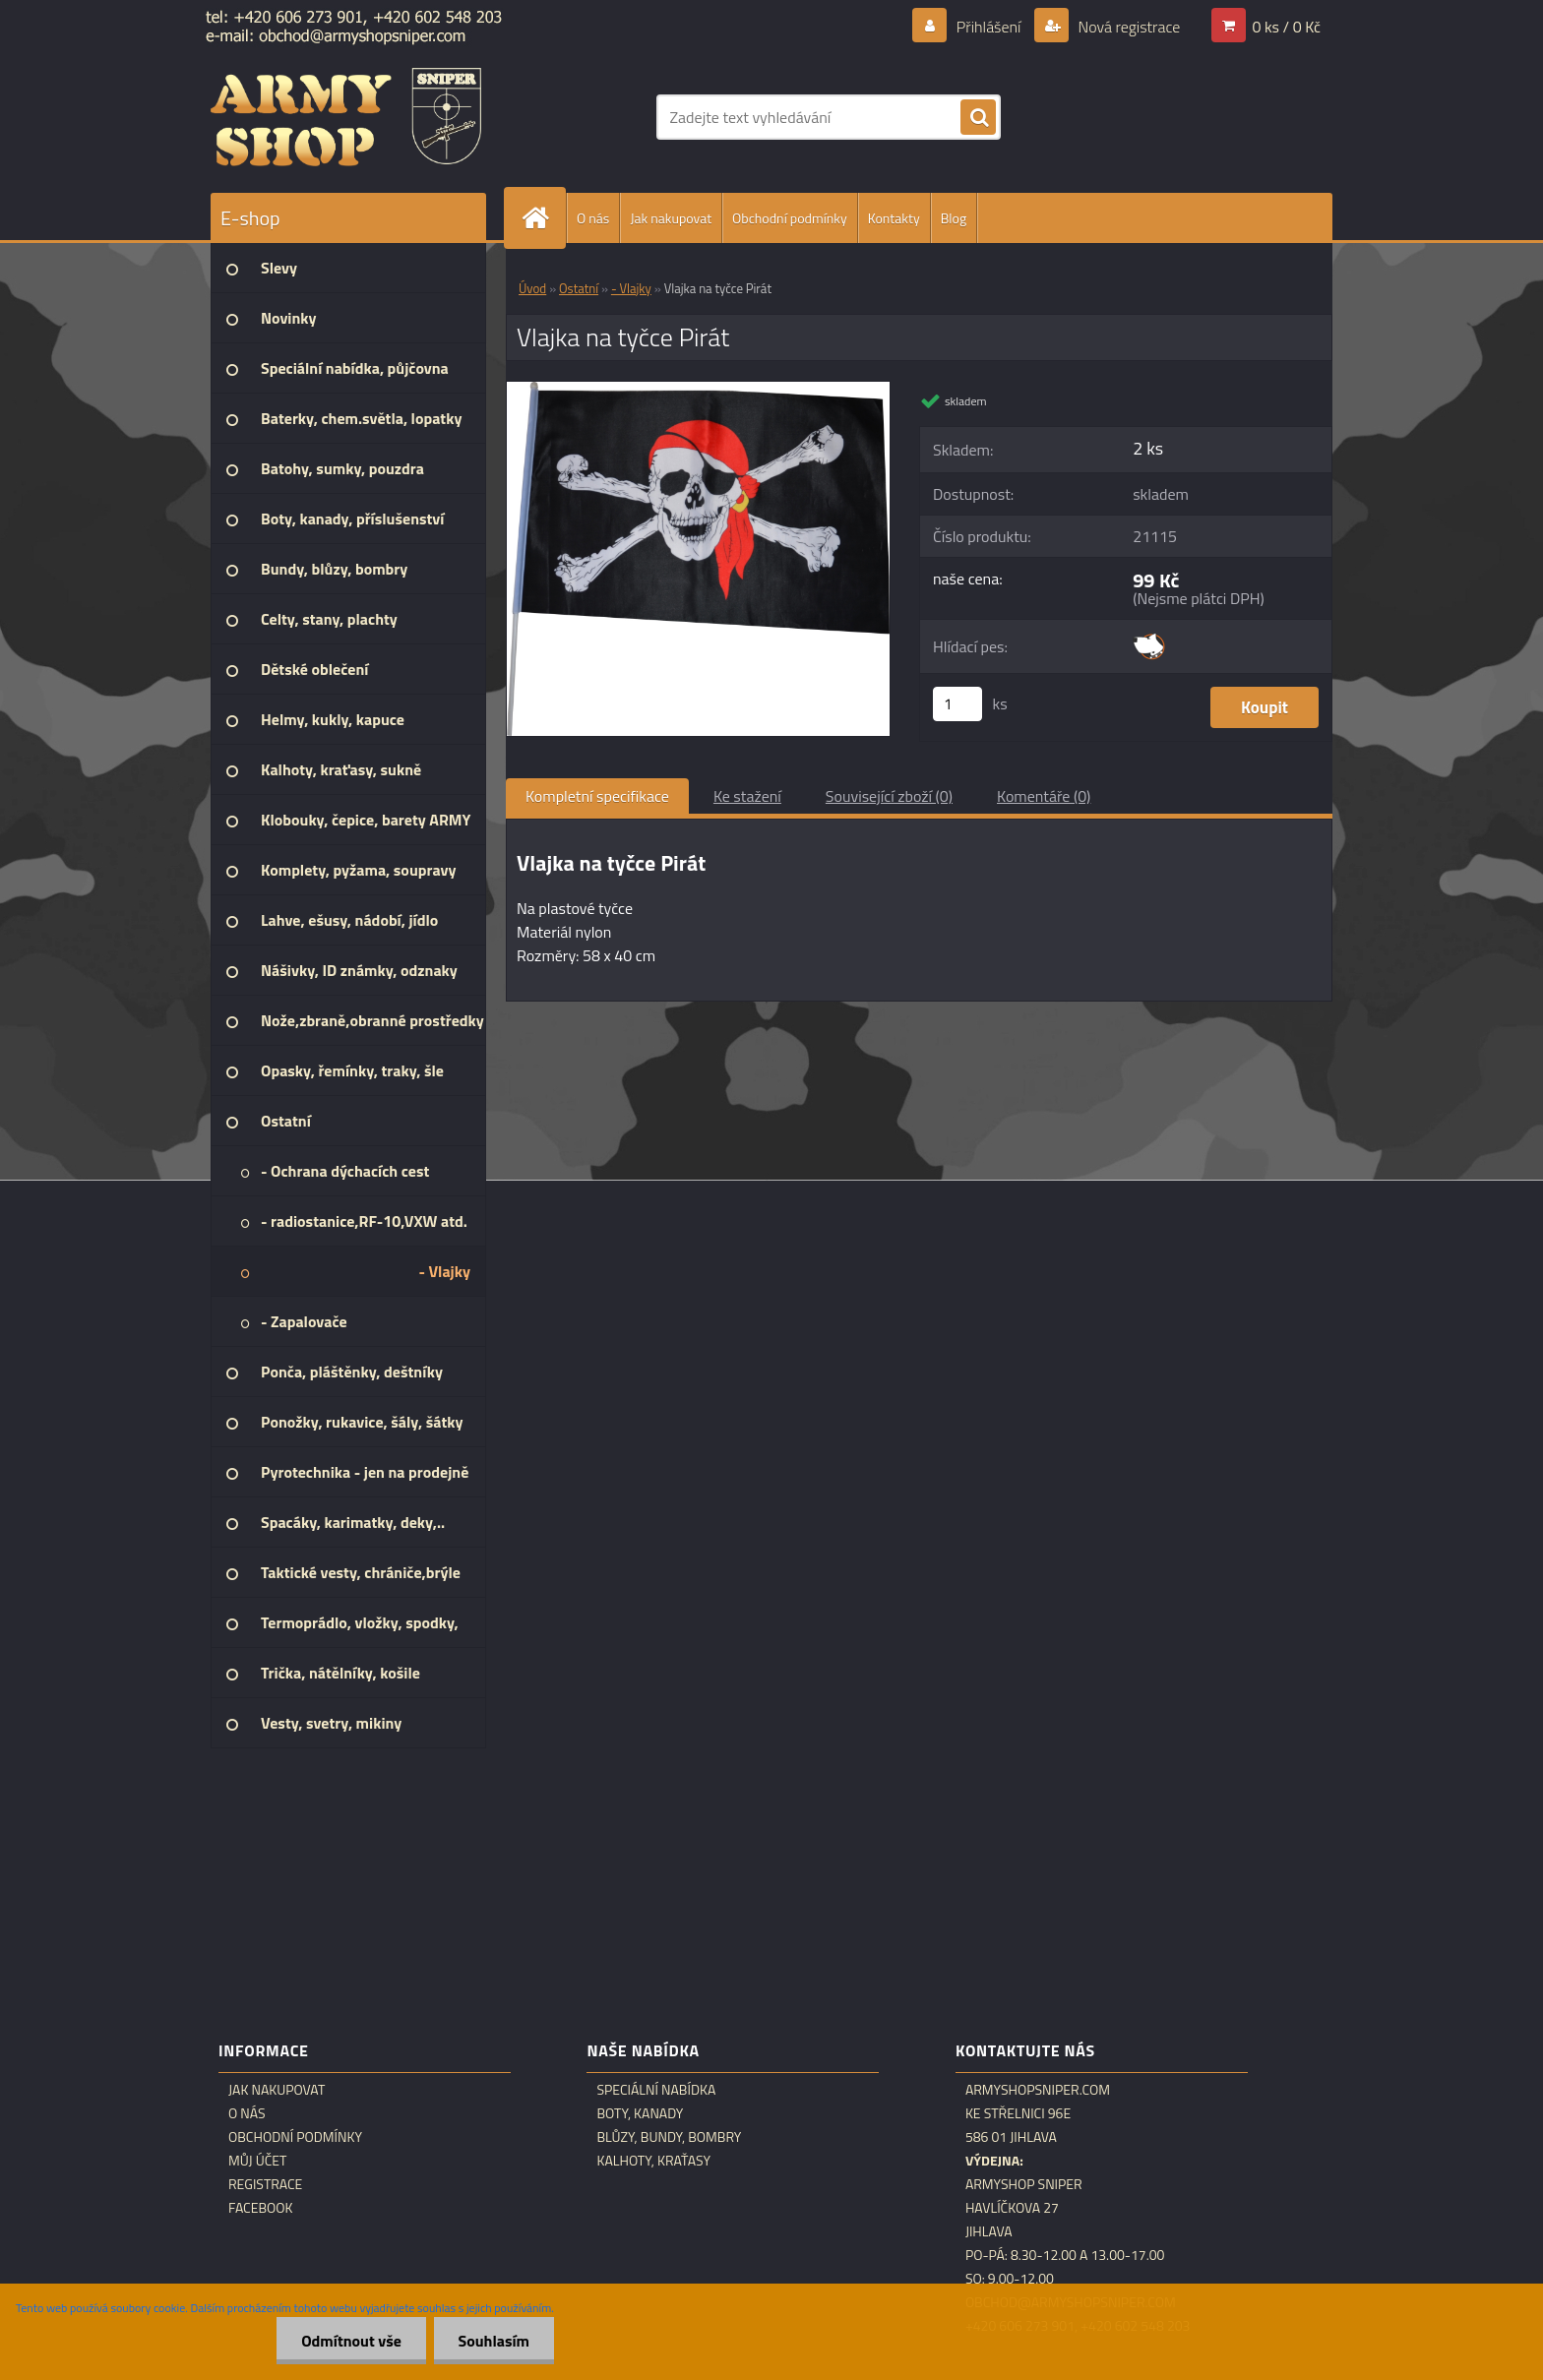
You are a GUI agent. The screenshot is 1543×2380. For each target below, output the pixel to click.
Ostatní (578, 288)
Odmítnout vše (351, 2340)
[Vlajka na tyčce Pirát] (698, 389)
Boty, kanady (639, 2113)
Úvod (532, 288)
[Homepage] (543, 218)
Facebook (260, 2208)
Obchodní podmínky (789, 218)
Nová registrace (1128, 26)
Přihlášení (988, 26)
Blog (953, 218)
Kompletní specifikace (597, 796)
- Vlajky (631, 288)
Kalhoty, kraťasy (653, 2160)
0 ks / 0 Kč (1286, 26)
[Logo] (346, 117)
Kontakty (894, 218)
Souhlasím (493, 2340)
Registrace (265, 2184)
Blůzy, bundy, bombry (668, 2137)
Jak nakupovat (670, 218)
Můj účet (257, 2160)
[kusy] (957, 704)
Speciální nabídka (655, 2090)
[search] (978, 118)
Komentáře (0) (1043, 796)
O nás (593, 218)
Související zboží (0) (889, 796)
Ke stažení (747, 796)
